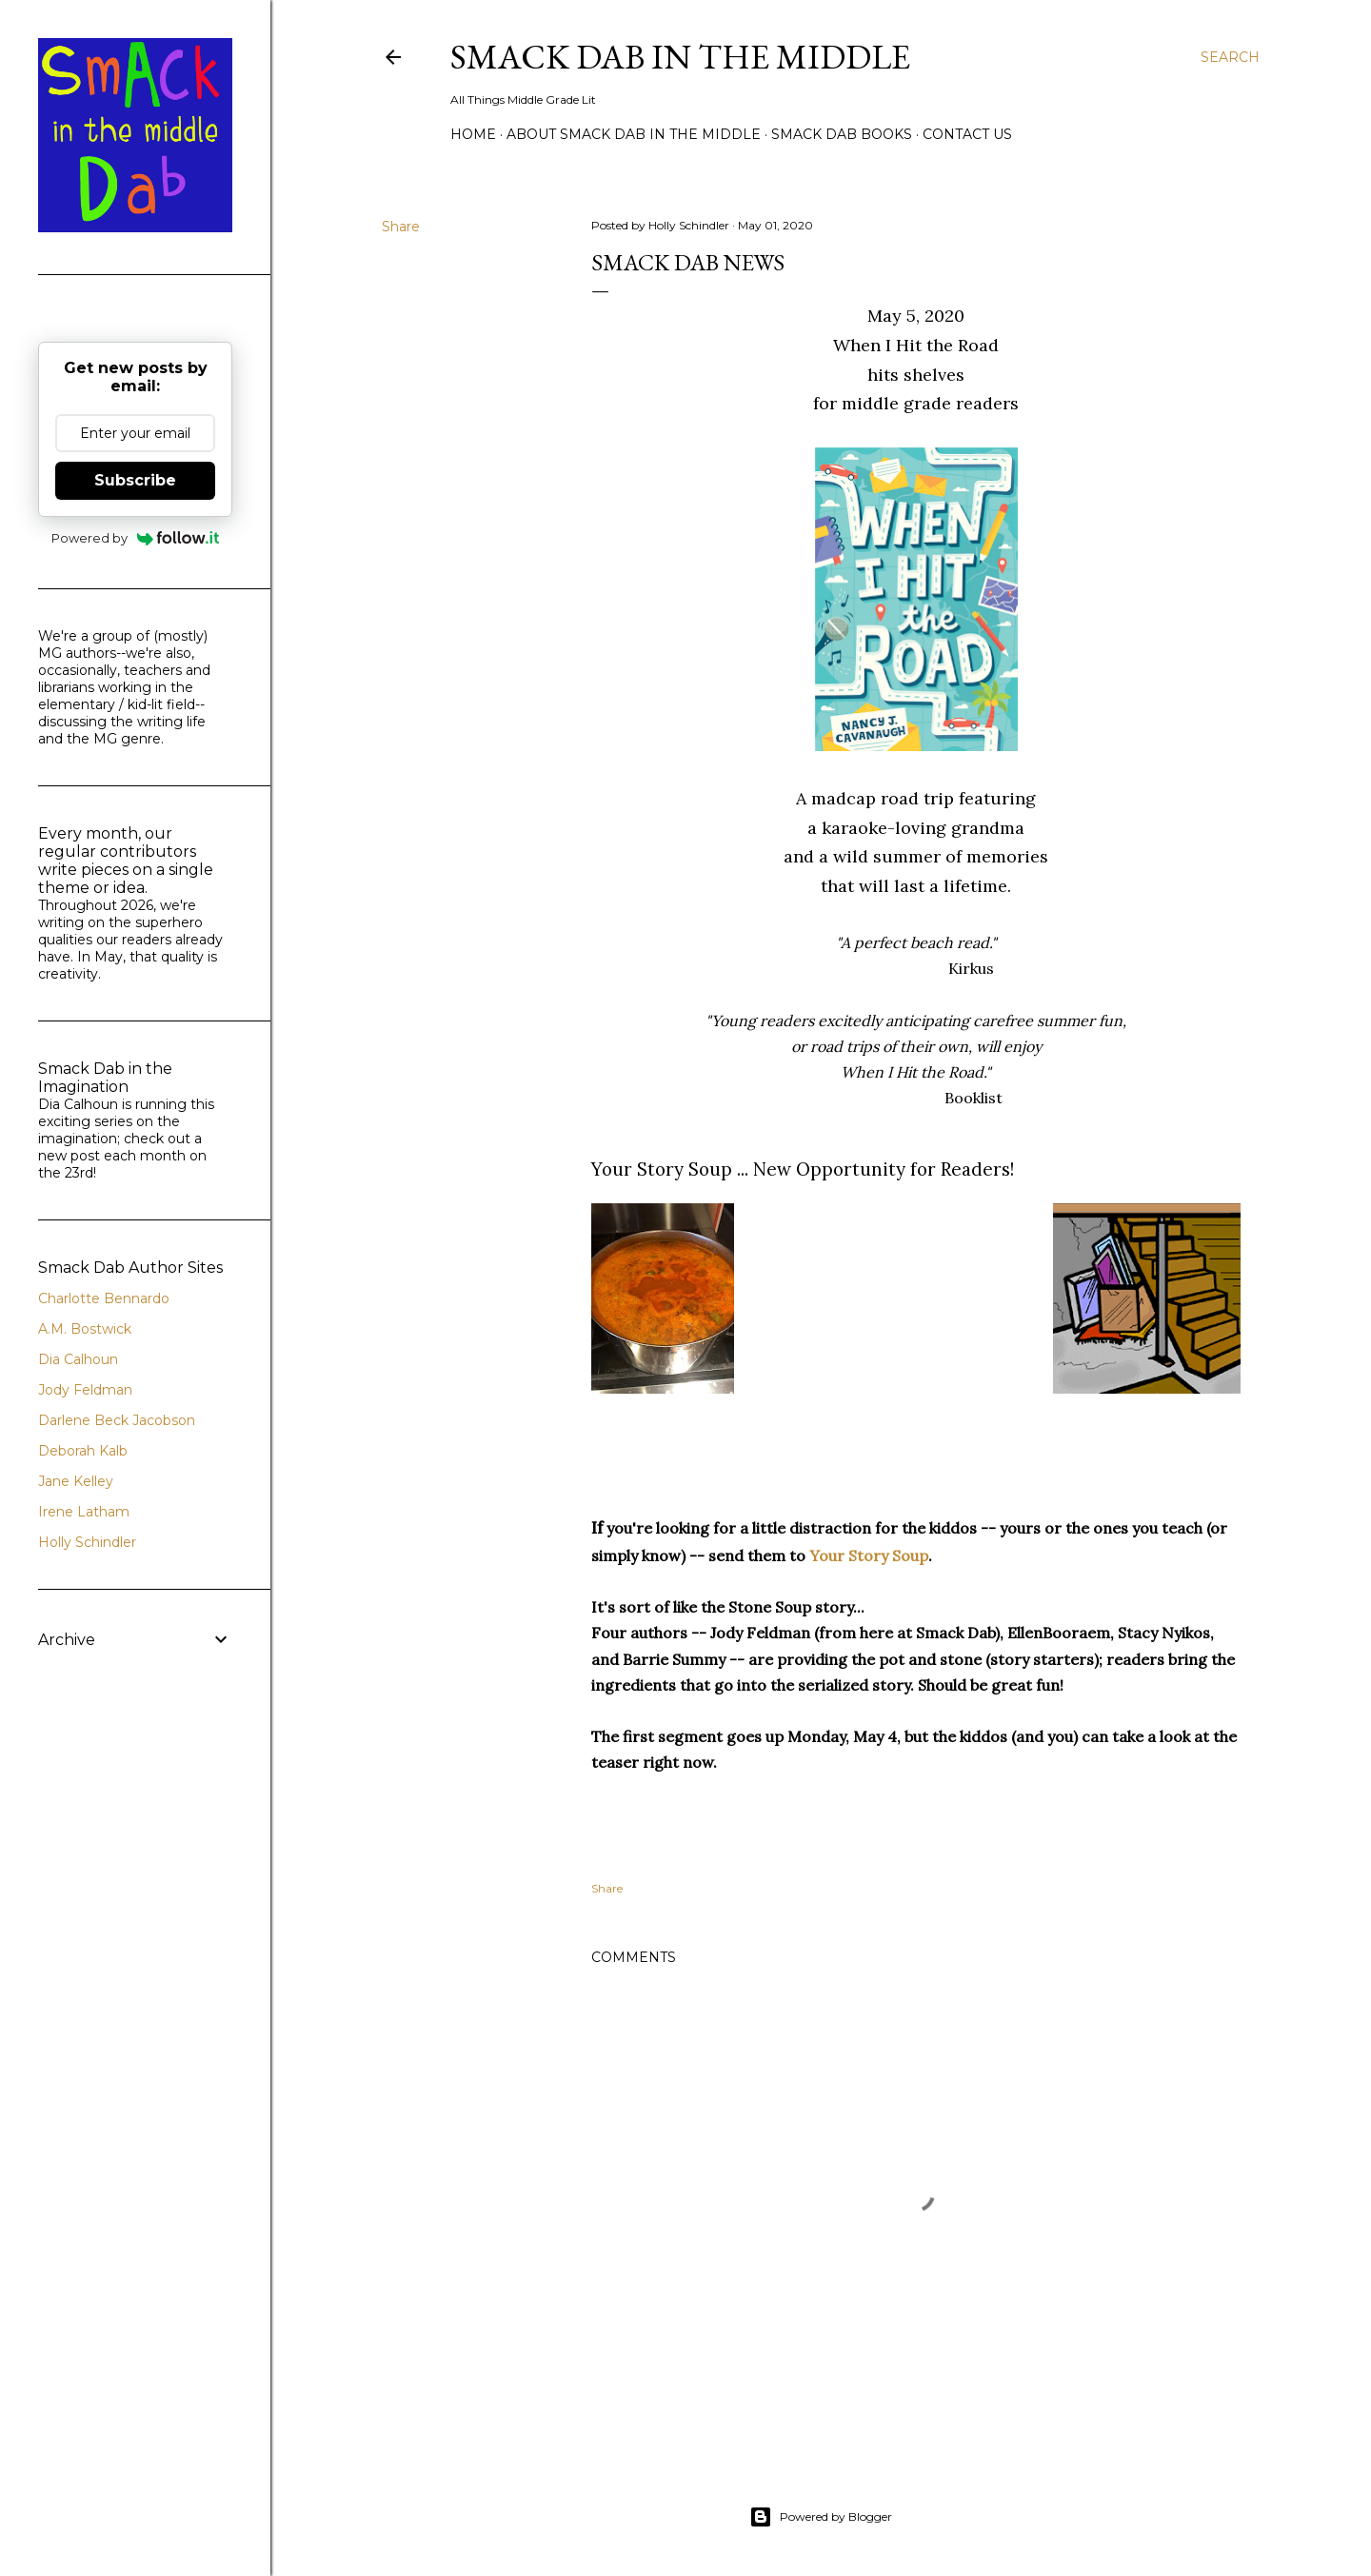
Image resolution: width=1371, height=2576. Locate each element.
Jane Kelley (75, 1481)
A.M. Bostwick (84, 1329)
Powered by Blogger (820, 2517)
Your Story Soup (868, 1555)
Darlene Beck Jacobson (116, 1420)
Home (473, 134)
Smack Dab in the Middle (680, 56)
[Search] (1230, 57)
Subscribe (135, 480)
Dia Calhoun (78, 1359)
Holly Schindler (87, 1542)
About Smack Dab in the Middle (634, 134)
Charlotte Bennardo (103, 1298)
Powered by (135, 537)
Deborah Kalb (83, 1450)
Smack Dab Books (841, 134)
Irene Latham (83, 1511)
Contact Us (967, 134)
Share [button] (401, 226)
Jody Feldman (85, 1389)
